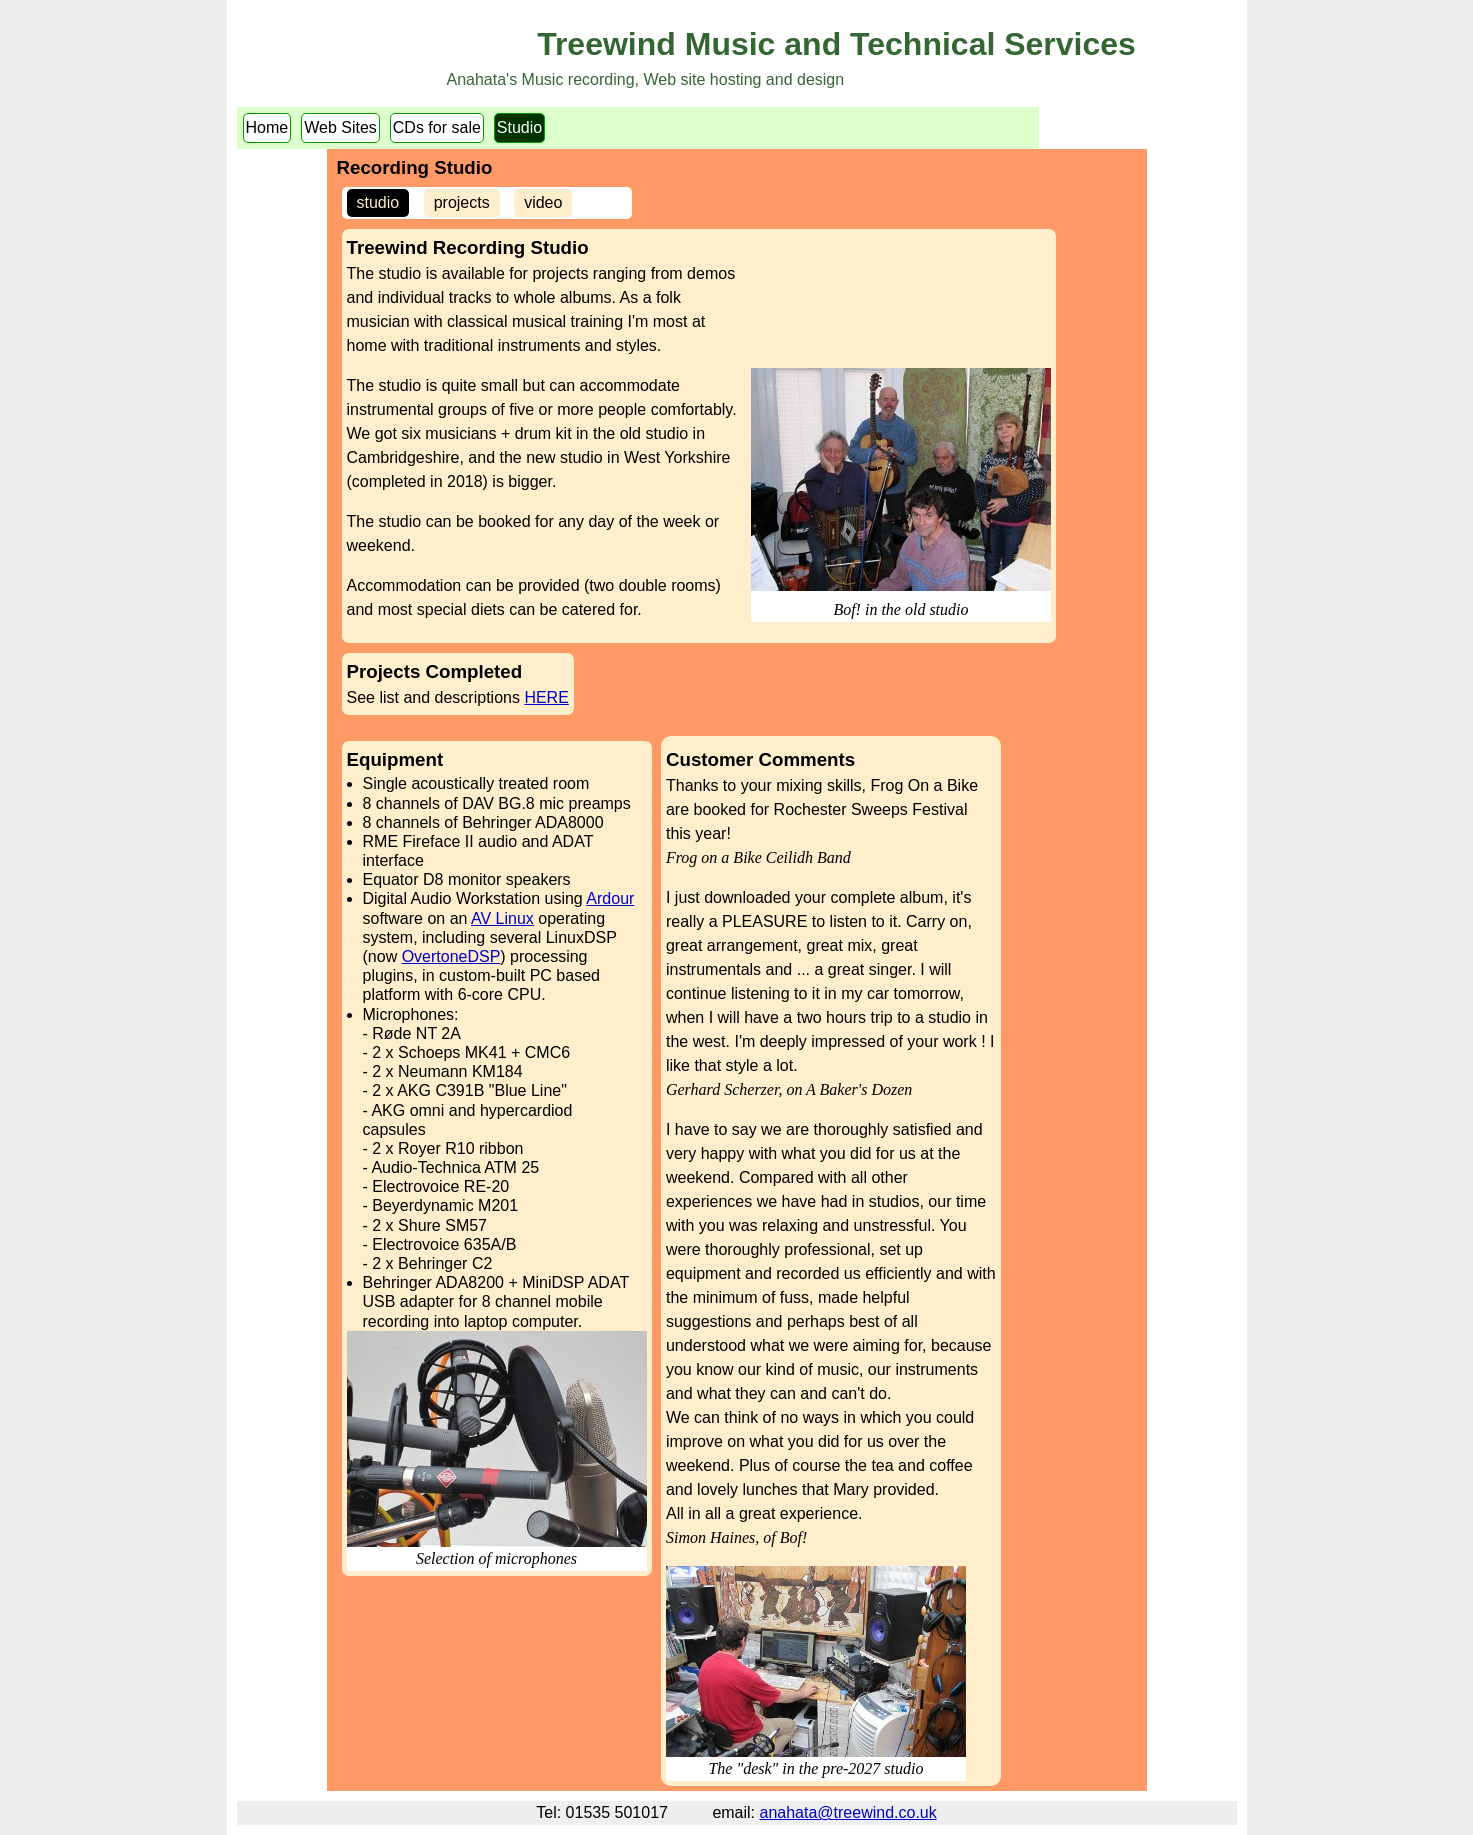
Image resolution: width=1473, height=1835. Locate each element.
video (543, 202)
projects (462, 202)
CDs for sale (437, 127)
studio (378, 202)
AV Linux (502, 918)
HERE (546, 697)
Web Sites (340, 127)
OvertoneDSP (451, 956)
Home (267, 127)
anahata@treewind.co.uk (848, 1812)
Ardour (610, 898)
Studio (519, 127)
